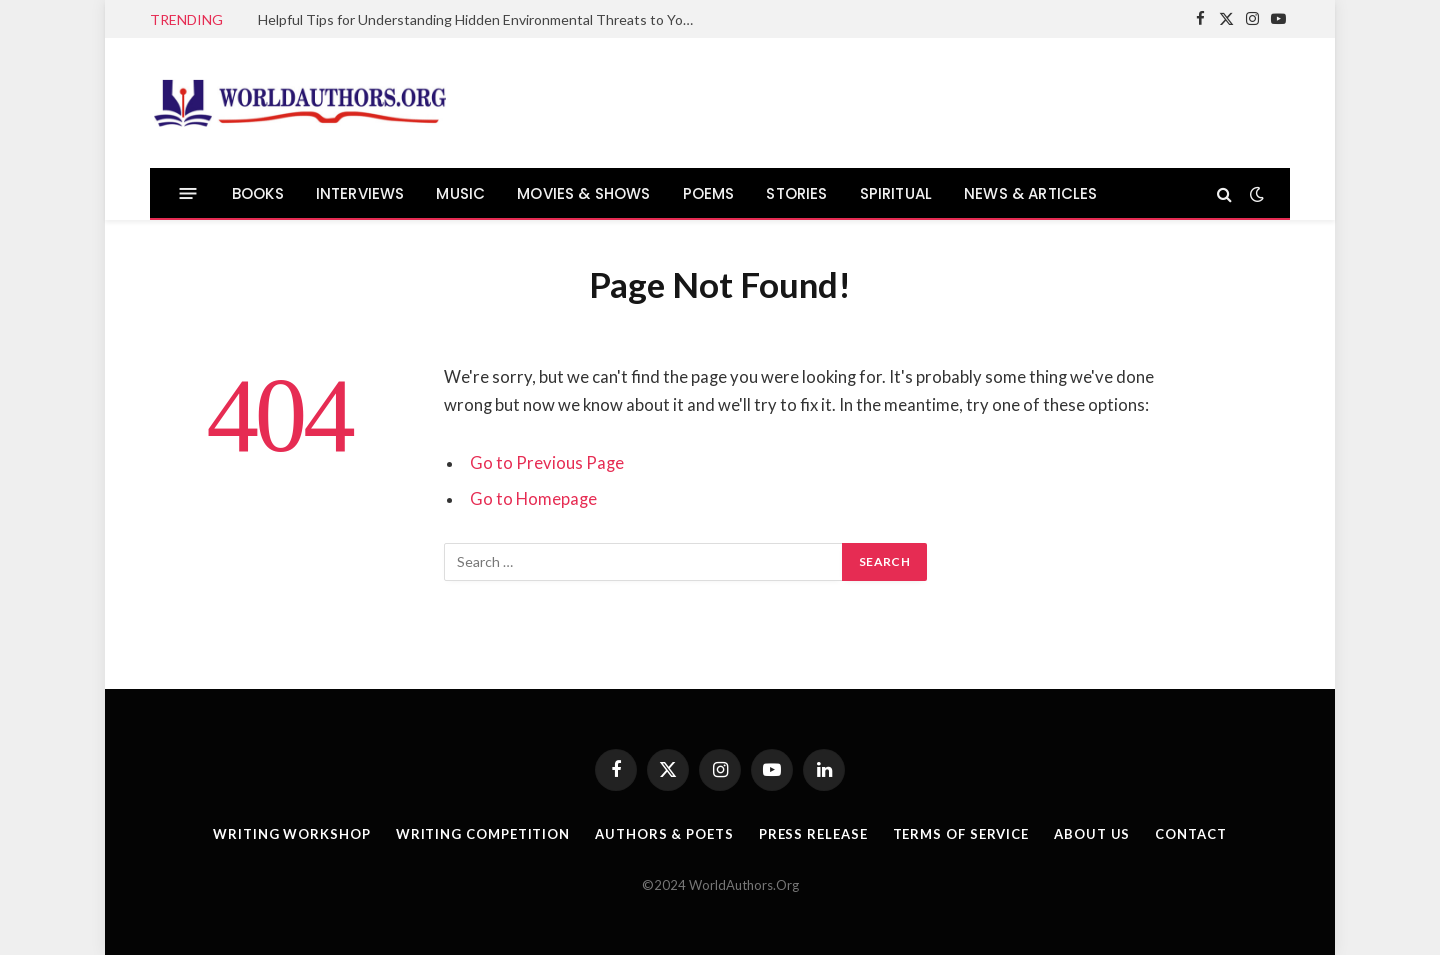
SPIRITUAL (896, 193)
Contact (1190, 834)
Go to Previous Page (547, 463)
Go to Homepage (533, 499)
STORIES (796, 193)
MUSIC (460, 193)
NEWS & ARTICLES (1030, 193)
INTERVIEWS (360, 193)
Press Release (813, 834)
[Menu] (188, 193)
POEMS (709, 193)
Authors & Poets (664, 834)
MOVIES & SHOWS (583, 193)
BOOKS (258, 193)
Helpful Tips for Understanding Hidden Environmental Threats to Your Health (483, 19)
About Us (1092, 834)
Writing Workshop (292, 834)
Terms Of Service (961, 834)
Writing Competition (483, 834)
